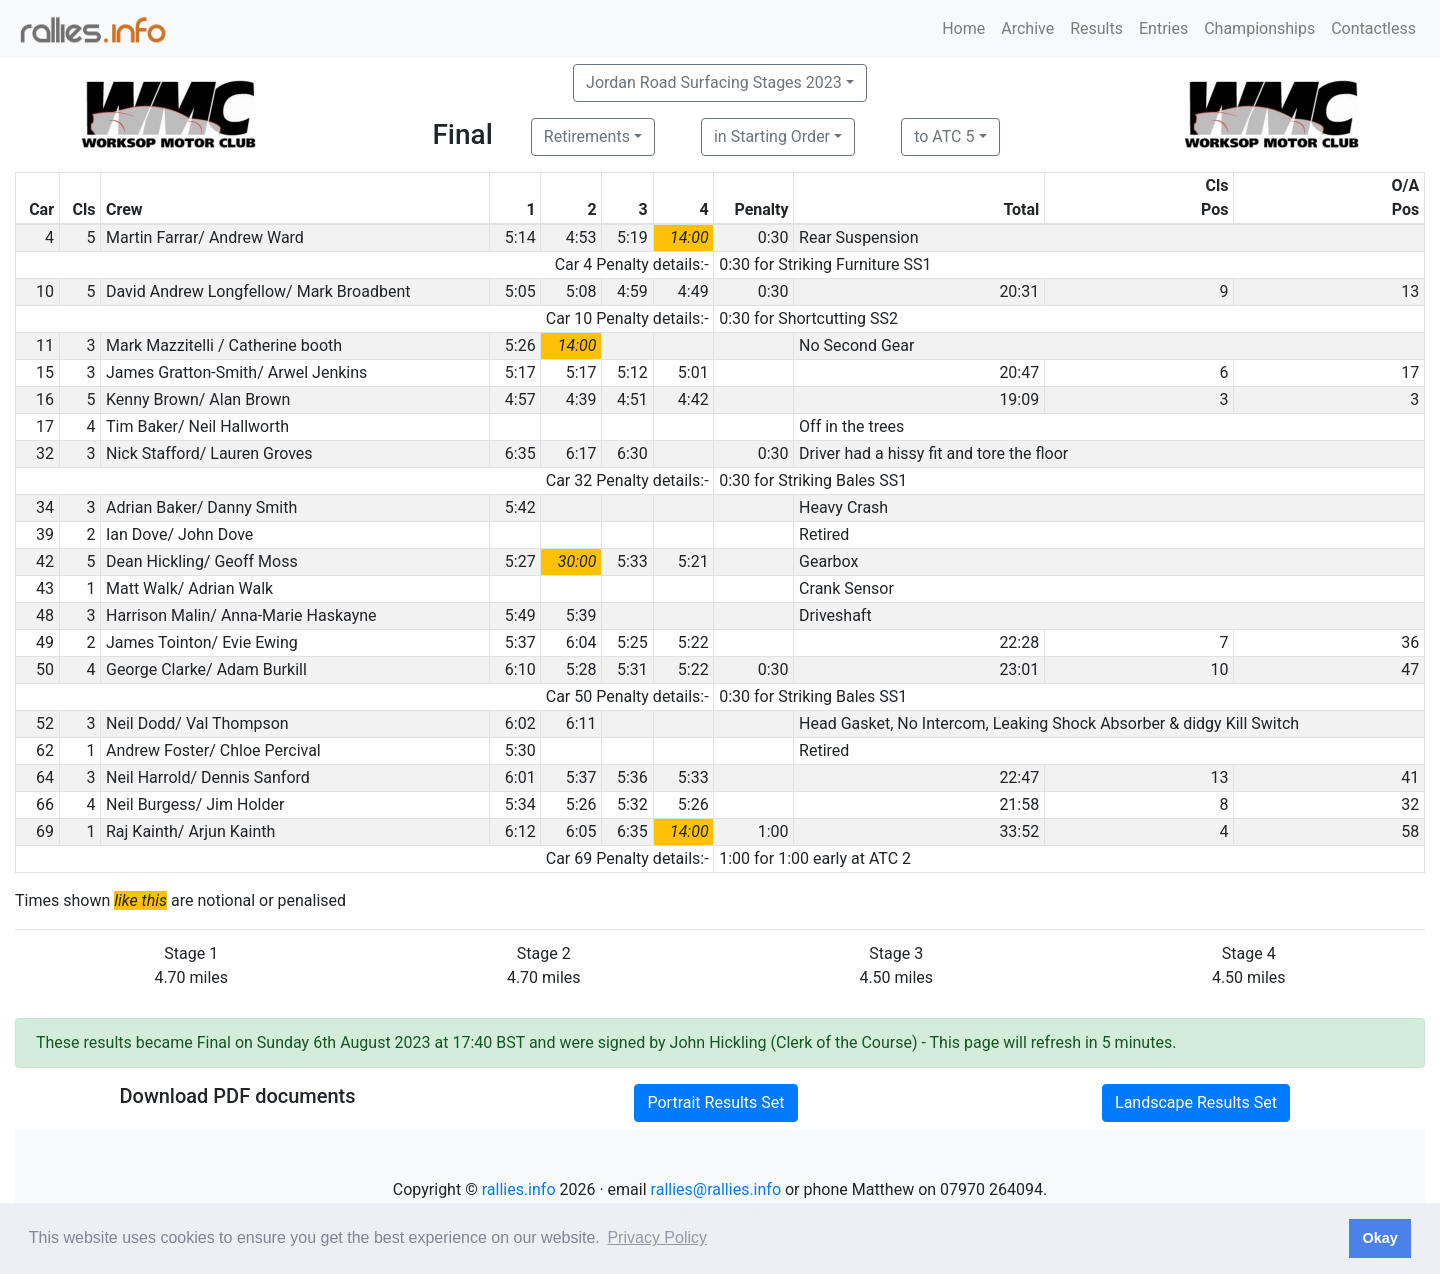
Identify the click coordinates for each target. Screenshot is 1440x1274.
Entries (1163, 28)
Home (963, 28)
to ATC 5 (944, 136)
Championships (1259, 28)
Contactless (1373, 28)
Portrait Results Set (715, 1102)
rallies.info (519, 1189)
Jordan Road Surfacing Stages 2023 (714, 82)
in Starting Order (772, 136)
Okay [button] (1379, 1238)
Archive (1027, 28)
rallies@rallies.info (716, 1189)
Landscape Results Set (1196, 1102)
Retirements (587, 136)
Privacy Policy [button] (657, 1237)
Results (1096, 28)
